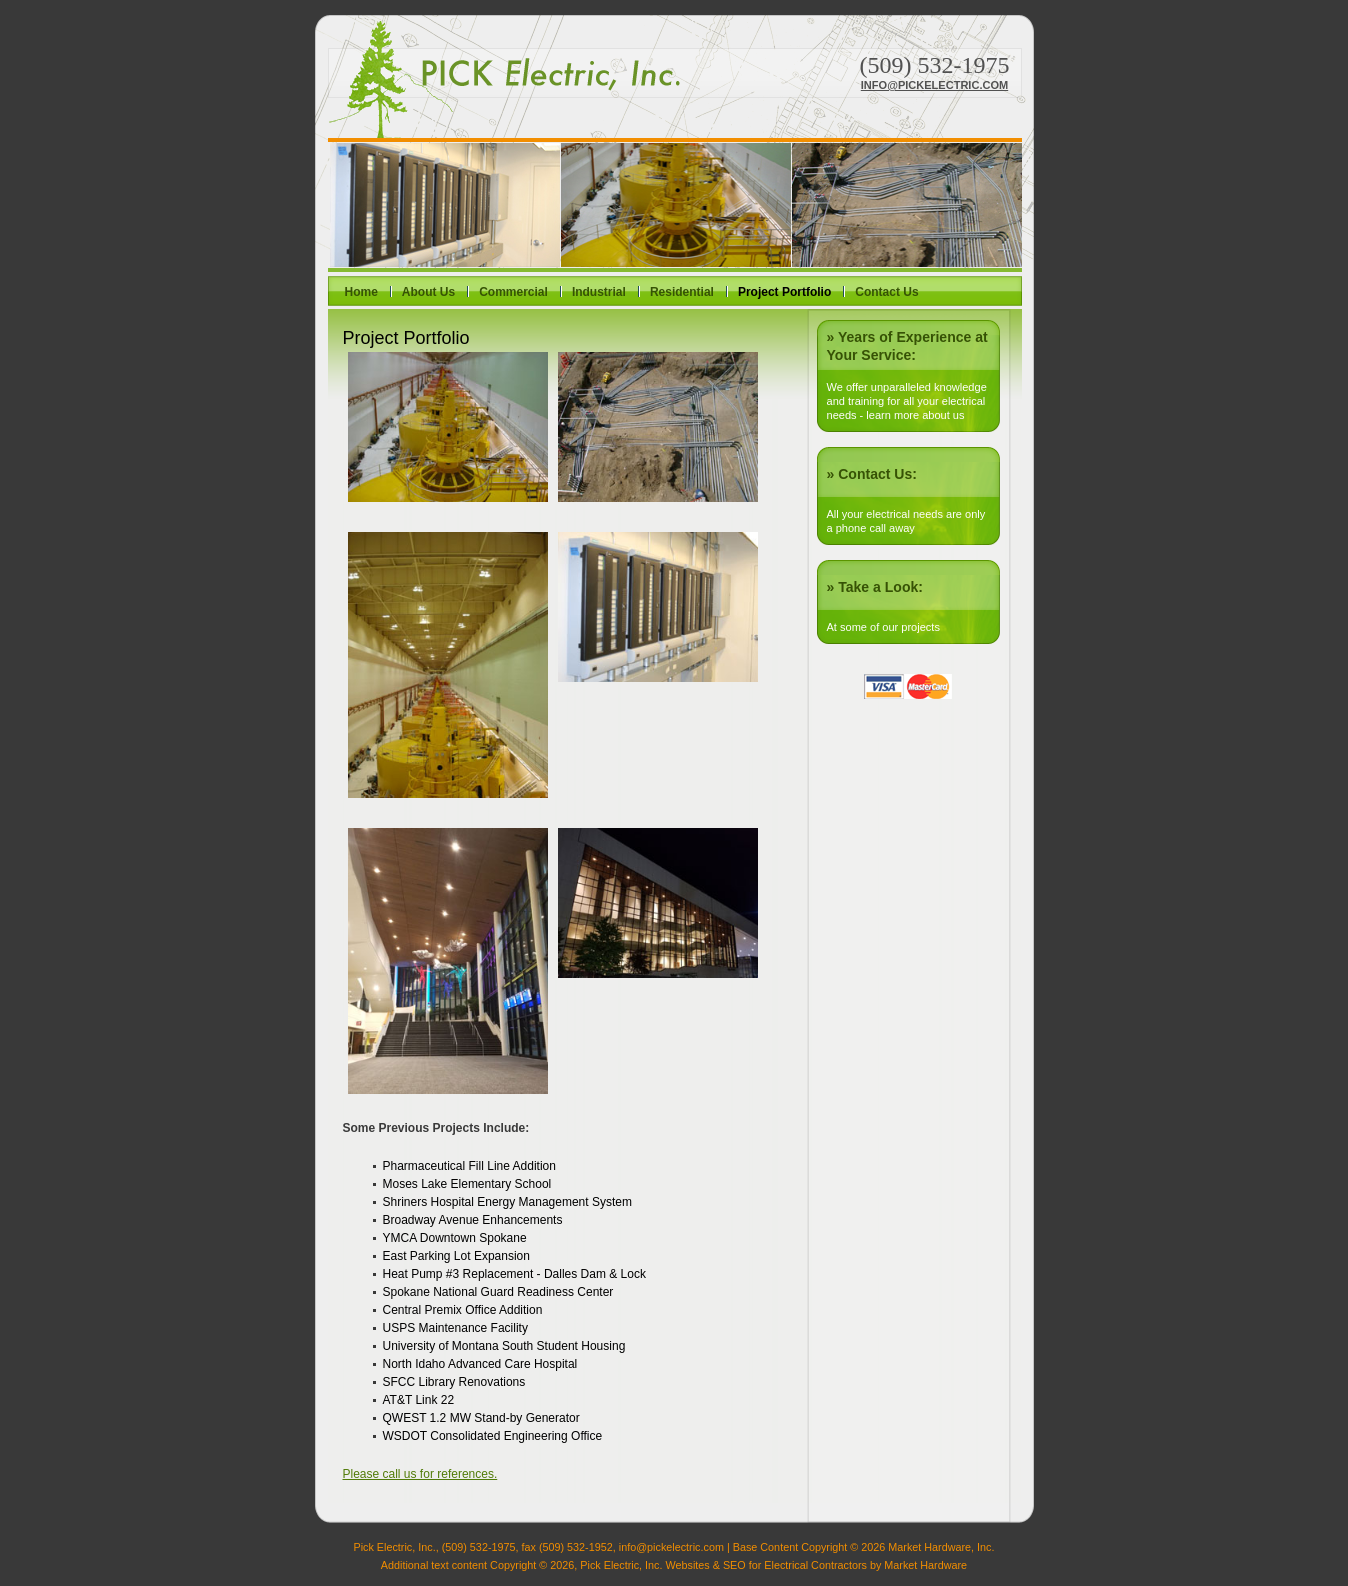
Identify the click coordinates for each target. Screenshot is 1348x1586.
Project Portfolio (784, 292)
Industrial (599, 292)
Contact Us (886, 292)
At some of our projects (883, 627)
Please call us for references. (420, 1474)
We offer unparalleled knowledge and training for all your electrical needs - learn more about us (907, 401)
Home (361, 292)
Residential (682, 292)
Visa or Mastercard (908, 686)
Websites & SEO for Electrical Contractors (765, 1565)
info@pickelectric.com (934, 85)
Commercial (513, 292)
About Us (428, 292)
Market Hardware (925, 1565)
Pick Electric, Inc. (504, 79)
